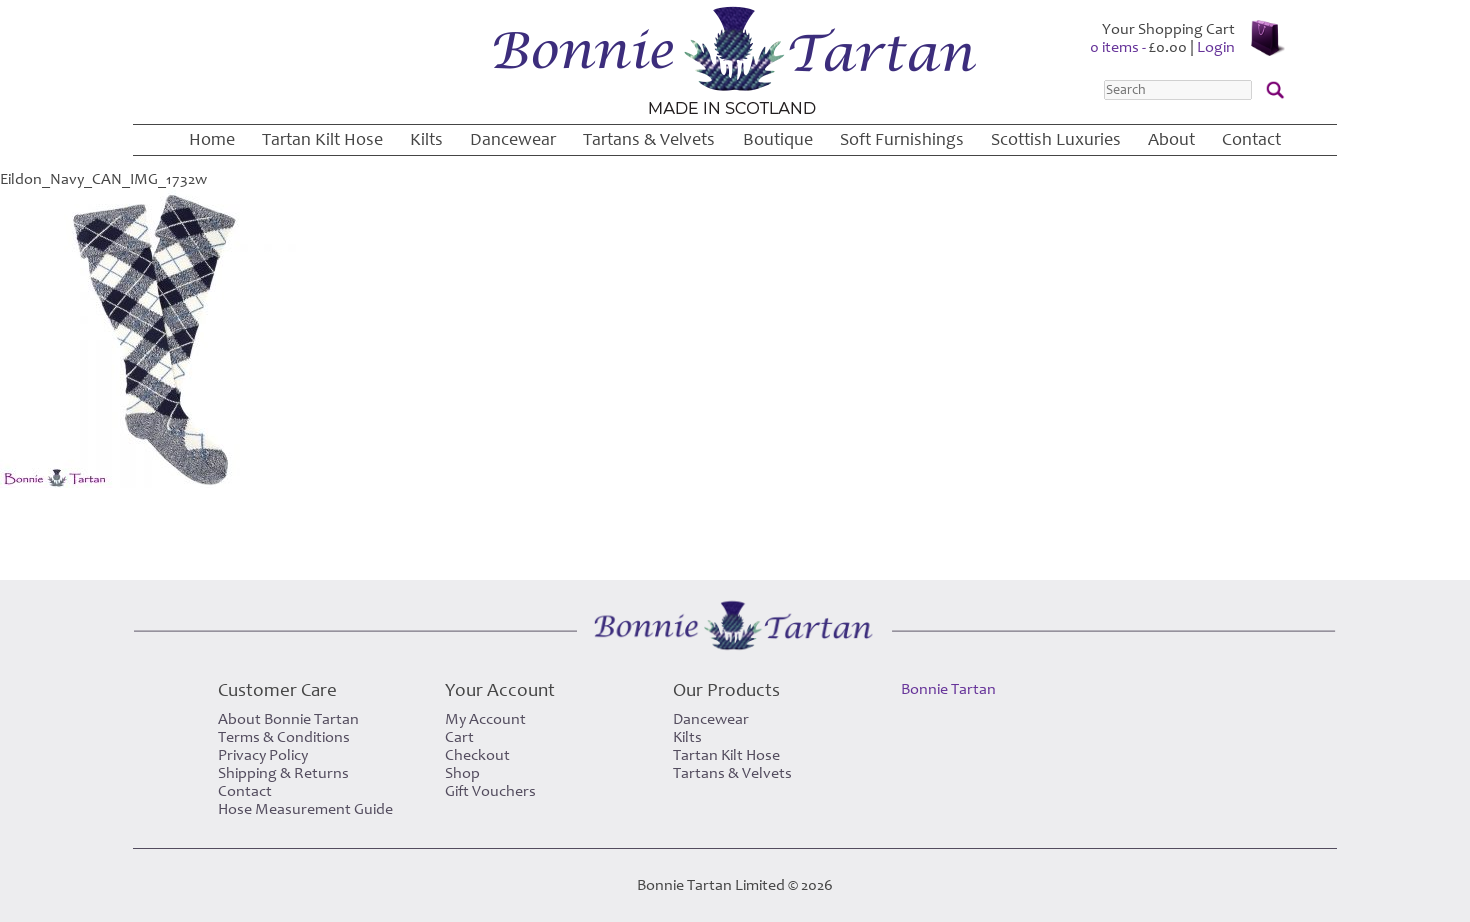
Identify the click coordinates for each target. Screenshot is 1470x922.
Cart (459, 737)
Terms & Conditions (284, 737)
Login (1216, 47)
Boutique (778, 139)
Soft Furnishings (902, 139)
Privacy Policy (263, 755)
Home (212, 139)
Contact (1251, 139)
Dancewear (513, 139)
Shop (462, 773)
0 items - (1138, 47)
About (1171, 139)
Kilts (426, 139)
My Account (485, 719)
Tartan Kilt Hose (322, 139)
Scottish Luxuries (1056, 139)
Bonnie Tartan (948, 689)
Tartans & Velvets (649, 139)
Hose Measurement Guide (305, 809)
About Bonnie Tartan (288, 719)
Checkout (477, 755)
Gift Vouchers (490, 791)
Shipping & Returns (283, 773)
